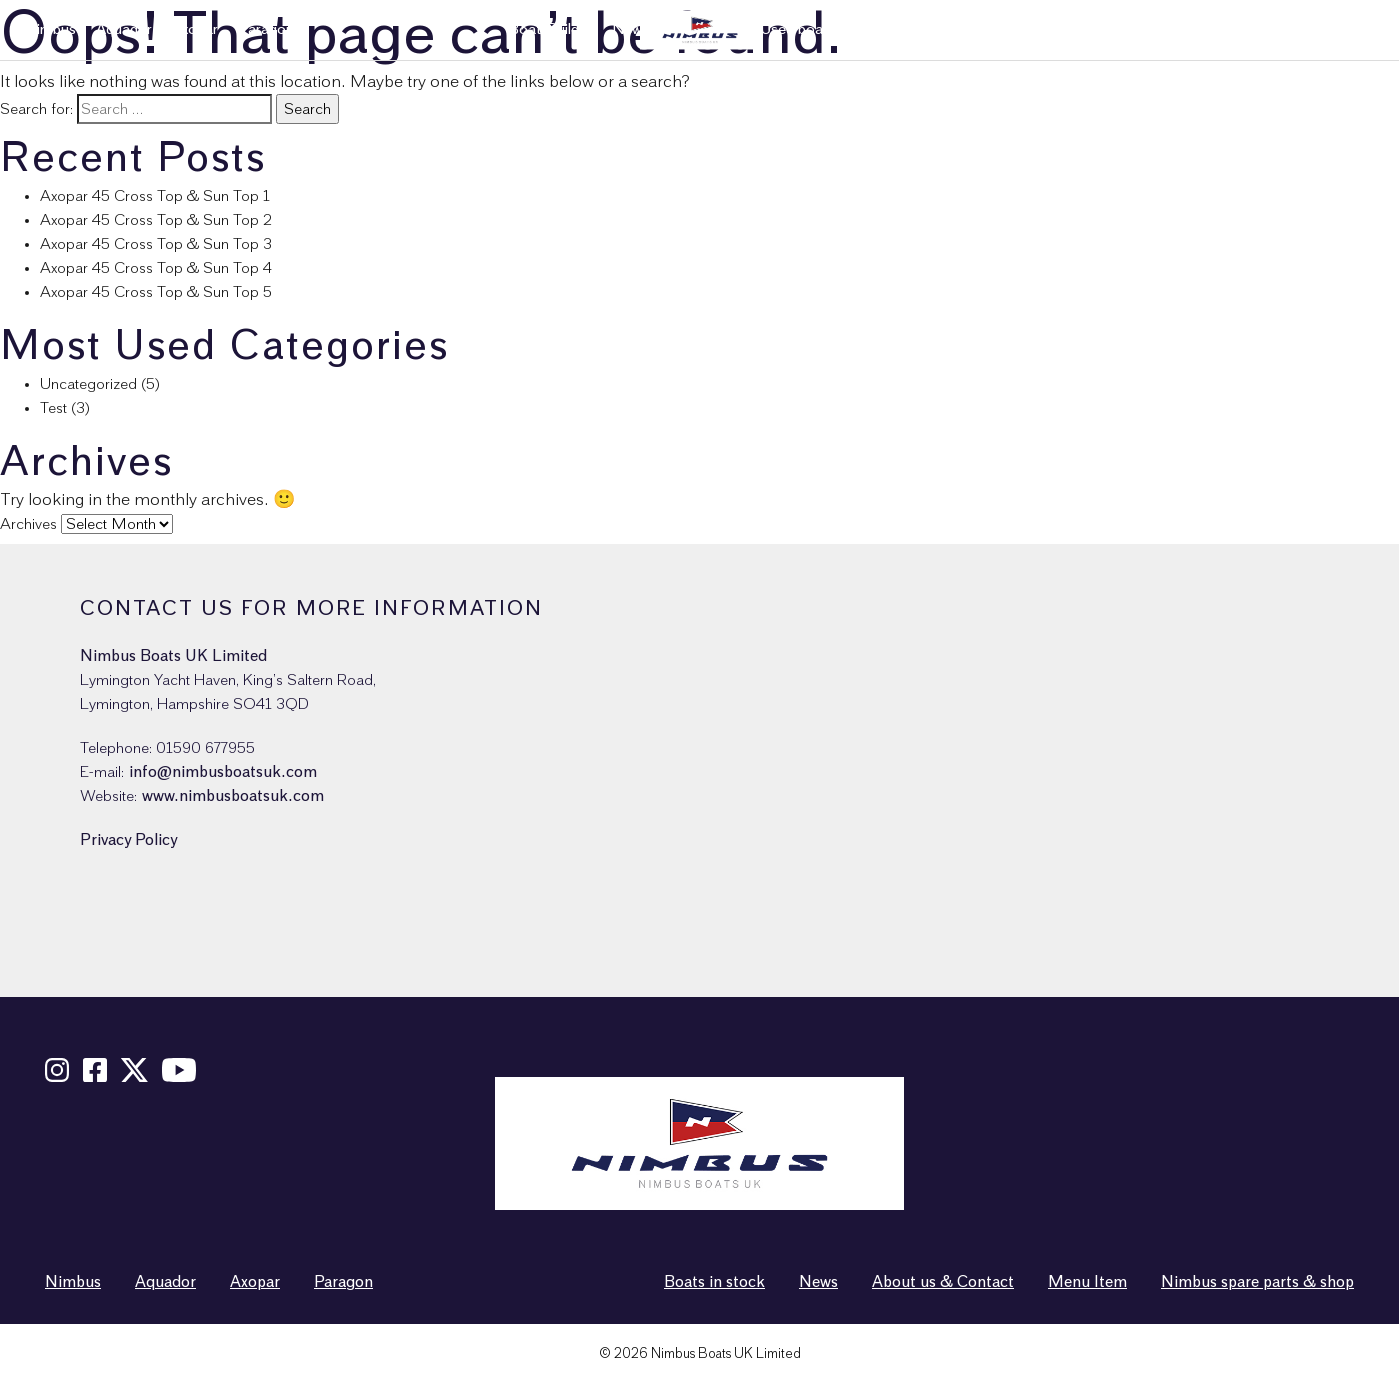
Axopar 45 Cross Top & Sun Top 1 (155, 196)
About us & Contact (980, 29)
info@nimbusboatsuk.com (223, 772)
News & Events (1120, 29)
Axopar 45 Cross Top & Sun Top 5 (156, 292)
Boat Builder (550, 29)
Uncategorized (88, 384)
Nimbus (50, 29)
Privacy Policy (128, 840)
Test (53, 408)
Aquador (124, 29)
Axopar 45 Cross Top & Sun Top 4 (156, 268)
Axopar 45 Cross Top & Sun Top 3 (156, 244)
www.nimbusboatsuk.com (233, 796)
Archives (28, 524)
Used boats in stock (826, 29)
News (818, 1282)
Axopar (195, 29)
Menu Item (1087, 1282)
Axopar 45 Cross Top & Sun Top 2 (156, 220)
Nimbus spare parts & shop (1283, 29)
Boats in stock (714, 1282)
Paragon (266, 29)
